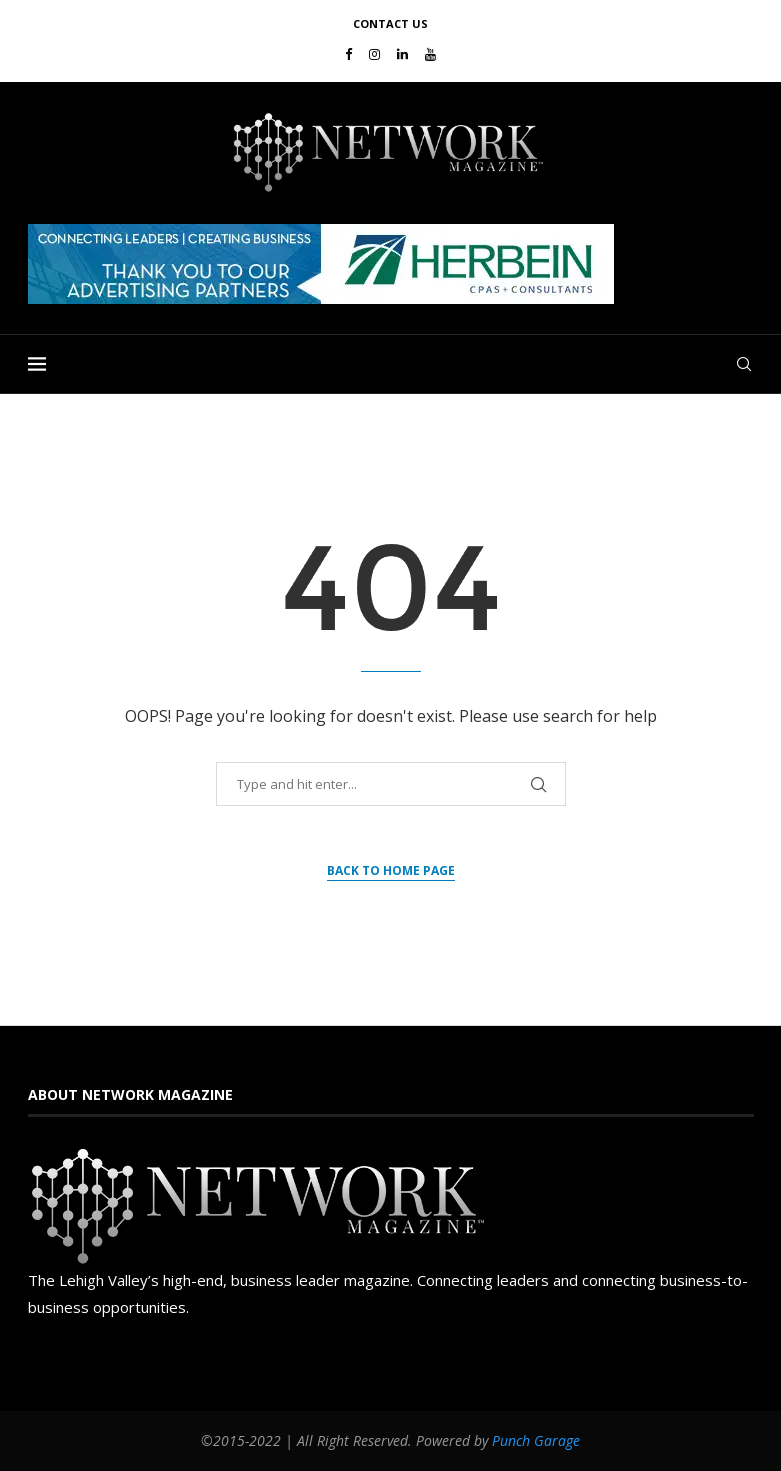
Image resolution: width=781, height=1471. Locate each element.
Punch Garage (536, 1440)
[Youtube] (430, 54)
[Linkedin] (402, 54)
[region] (391, 264)
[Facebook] (348, 54)
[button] (321, 264)
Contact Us (390, 23)
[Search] (744, 364)
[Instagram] (374, 54)
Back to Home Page (391, 870)
